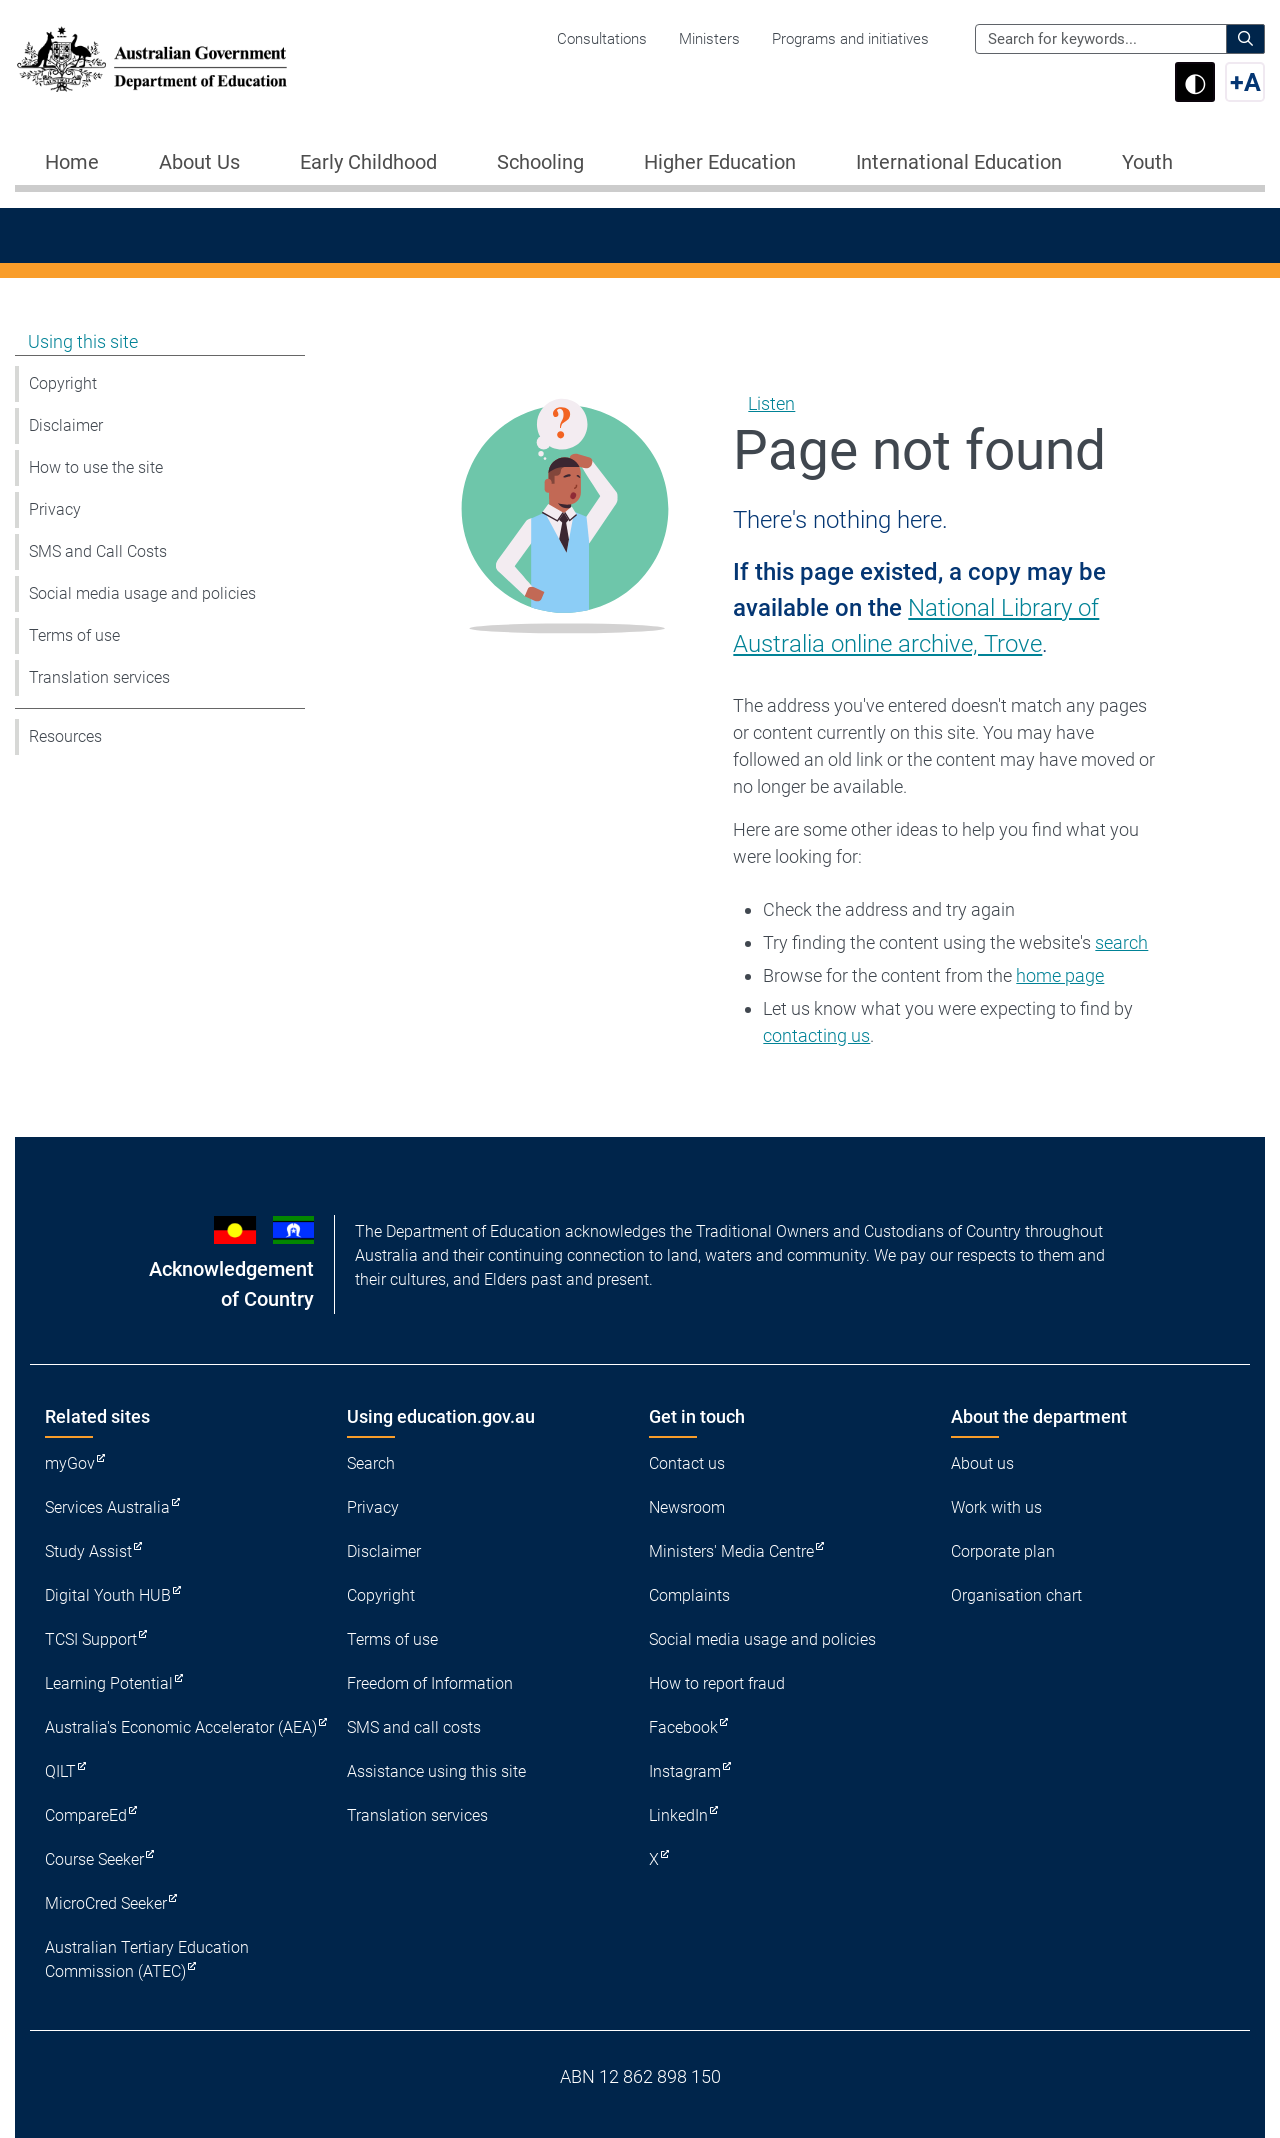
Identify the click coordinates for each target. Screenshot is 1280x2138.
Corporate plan (1003, 1551)
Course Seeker (94, 1859)
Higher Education (720, 162)
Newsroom (687, 1507)
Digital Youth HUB (108, 1595)
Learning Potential (109, 1683)
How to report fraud (717, 1683)
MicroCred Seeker (106, 1903)
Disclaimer (66, 425)
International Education (959, 162)
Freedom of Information (430, 1683)
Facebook (683, 1727)
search (1121, 942)
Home (72, 162)
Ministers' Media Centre (731, 1551)
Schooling (540, 162)
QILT (60, 1771)
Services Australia (107, 1507)
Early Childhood (368, 162)
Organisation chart (1016, 1595)
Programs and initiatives (850, 39)
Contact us (687, 1463)
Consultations (602, 39)
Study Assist (88, 1551)
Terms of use (74, 635)
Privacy (55, 509)
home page (1060, 975)
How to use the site (96, 467)
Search (371, 1463)
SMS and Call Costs (98, 551)
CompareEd (86, 1815)
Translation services (99, 677)
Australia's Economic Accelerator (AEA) (181, 1727)
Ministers (709, 39)
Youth (1147, 162)
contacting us (816, 1035)
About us (982, 1463)
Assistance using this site (436, 1771)
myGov (70, 1463)
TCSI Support (91, 1639)
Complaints (689, 1595)
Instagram (685, 1771)
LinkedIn (678, 1815)
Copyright (63, 383)
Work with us (996, 1507)
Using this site (83, 341)
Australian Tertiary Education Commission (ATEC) (147, 1959)
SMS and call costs (414, 1727)
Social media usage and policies (142, 593)
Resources (65, 736)
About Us (199, 162)
